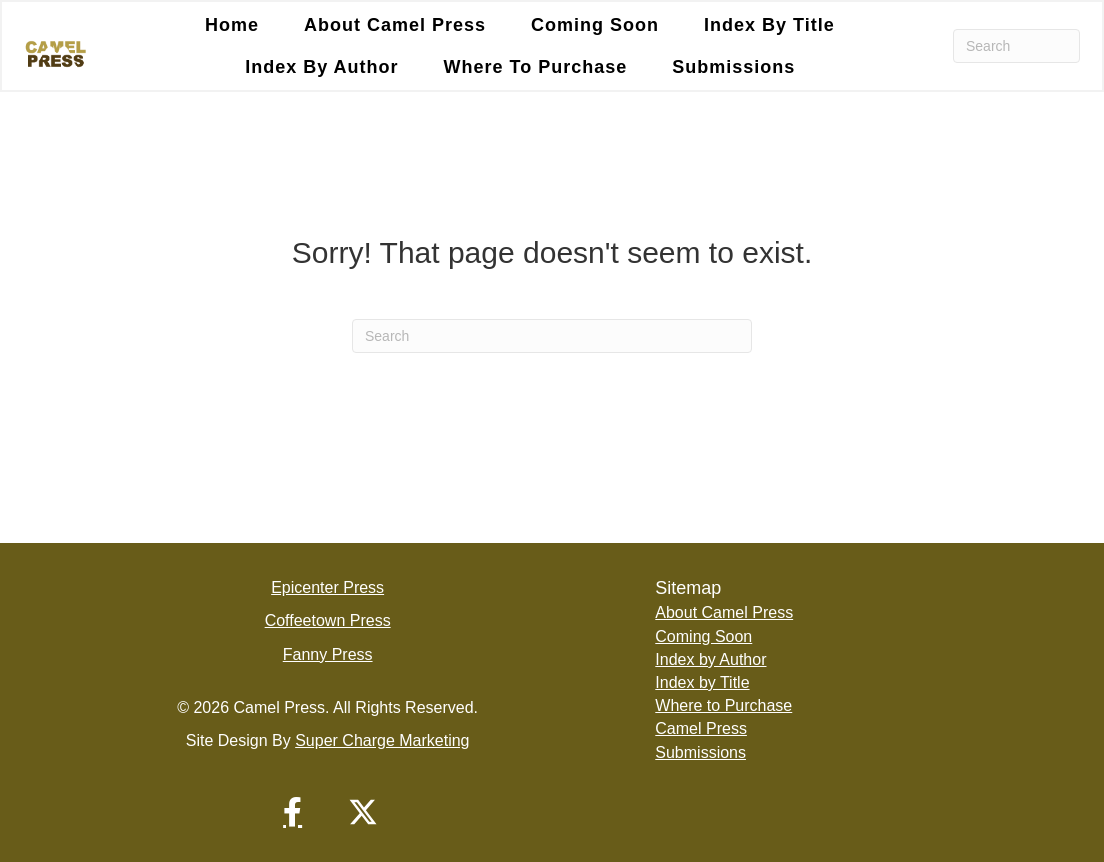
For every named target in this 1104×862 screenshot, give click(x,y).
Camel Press (701, 728)
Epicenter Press (327, 587)
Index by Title (769, 25)
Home (232, 25)
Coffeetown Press (328, 620)
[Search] (1016, 46)
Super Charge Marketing (382, 740)
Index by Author (321, 67)
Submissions (733, 67)
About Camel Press (395, 25)
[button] (293, 812)
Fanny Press (328, 654)
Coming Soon (595, 25)
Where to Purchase (536, 67)
